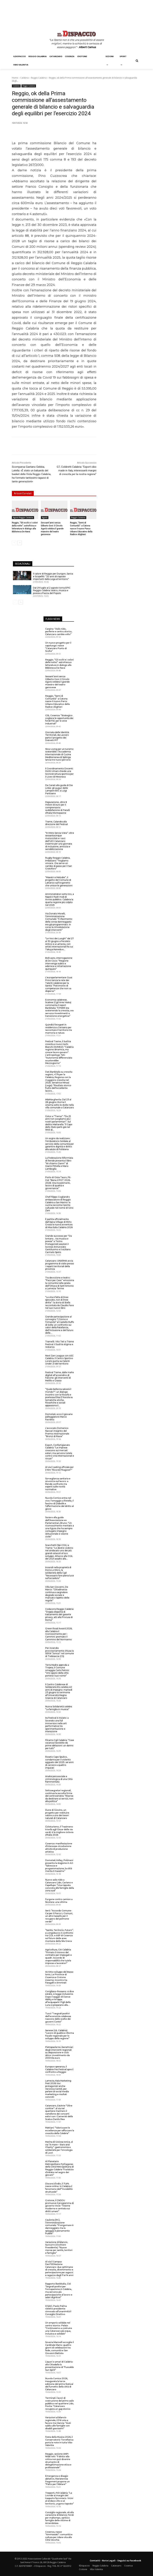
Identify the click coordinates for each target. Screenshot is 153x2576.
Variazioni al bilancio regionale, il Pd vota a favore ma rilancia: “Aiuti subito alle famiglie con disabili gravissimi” (58, 2423)
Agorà (44, 517)
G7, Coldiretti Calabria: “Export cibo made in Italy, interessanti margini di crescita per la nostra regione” (76, 470)
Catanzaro (116, 2565)
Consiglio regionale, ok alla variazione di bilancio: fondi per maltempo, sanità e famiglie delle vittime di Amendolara (59, 2517)
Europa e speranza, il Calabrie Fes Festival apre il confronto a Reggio (59, 2069)
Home (15, 77)
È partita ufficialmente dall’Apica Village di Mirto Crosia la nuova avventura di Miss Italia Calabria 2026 (59, 1223)
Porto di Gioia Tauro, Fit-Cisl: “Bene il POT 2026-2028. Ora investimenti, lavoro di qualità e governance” (58, 1182)
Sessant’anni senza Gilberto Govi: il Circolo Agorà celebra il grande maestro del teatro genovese (52, 529)
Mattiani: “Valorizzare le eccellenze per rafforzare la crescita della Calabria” (59, 2130)
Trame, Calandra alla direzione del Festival (56, 823)
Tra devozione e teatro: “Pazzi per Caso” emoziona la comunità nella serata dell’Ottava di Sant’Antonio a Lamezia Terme (59, 1283)
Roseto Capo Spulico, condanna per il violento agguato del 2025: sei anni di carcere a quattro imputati (59, 1762)
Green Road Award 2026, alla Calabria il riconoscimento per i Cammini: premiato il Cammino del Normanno (58, 1634)
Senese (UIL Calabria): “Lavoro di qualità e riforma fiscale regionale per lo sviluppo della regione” (59, 2034)
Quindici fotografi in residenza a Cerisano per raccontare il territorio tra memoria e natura (58, 1028)
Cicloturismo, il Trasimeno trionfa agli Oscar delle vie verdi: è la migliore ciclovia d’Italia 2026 (59, 1830)
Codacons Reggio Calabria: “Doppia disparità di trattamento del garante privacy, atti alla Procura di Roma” (59, 1614)
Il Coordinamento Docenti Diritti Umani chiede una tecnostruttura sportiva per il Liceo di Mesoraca (59, 772)
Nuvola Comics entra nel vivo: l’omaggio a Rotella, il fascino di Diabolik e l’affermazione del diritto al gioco (59, 1503)
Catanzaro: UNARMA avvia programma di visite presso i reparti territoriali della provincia (59, 1264)
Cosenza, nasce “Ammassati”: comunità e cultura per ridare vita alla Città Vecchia (58, 2536)
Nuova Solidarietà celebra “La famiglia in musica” (58, 1708)
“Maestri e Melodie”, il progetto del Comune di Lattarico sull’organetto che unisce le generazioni (58, 881)
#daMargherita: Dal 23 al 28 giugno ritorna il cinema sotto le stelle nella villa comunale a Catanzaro (59, 1103)
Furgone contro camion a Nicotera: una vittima (58, 1900)
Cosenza (128, 2565)
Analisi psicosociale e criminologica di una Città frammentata (58, 1779)
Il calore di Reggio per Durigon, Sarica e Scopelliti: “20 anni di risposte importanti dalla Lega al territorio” (53, 576)
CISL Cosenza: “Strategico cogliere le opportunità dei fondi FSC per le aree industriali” (59, 719)
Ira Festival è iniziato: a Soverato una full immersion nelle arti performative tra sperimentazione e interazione (57, 1725)
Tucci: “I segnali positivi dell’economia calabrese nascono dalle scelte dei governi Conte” (58, 2017)
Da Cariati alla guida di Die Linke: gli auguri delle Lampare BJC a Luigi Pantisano (59, 789)
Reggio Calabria (39, 77)
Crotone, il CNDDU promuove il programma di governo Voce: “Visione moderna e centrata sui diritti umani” (59, 2205)
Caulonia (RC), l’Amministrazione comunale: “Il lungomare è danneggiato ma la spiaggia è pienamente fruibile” (59, 2227)
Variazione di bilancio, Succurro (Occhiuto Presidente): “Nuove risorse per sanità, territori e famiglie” (58, 2247)
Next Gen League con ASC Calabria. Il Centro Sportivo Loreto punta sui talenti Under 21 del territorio (59, 1359)
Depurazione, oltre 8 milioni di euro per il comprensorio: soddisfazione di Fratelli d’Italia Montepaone (57, 807)
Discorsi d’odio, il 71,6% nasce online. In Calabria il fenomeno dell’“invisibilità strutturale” (58, 2187)
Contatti (95, 2560)
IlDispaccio (84, 2565)
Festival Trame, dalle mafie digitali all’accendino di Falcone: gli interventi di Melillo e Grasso (59, 1376)
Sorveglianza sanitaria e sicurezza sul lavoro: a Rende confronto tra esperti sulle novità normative (57, 1484)
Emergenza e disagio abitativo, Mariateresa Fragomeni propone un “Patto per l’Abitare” (57, 2480)
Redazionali (22, 563)
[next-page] (19, 542)
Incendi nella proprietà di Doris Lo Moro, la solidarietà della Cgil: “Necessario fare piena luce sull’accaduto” (59, 1572)
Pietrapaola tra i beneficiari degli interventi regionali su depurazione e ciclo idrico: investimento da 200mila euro (59, 2052)
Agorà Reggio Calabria (23, 517)
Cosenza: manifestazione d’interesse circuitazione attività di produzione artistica (58, 1847)
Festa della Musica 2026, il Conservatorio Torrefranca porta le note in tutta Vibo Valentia (59, 2441)
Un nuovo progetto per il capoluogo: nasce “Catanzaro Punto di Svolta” (58, 646)
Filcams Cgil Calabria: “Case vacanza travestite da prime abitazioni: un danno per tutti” (59, 1744)
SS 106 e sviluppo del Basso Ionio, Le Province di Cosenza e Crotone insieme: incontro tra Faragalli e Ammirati (59, 1977)
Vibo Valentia (96, 2569)
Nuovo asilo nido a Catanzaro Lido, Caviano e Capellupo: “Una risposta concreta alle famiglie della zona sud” (59, 1885)
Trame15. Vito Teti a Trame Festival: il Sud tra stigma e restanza (59, 1344)
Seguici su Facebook (129, 2560)
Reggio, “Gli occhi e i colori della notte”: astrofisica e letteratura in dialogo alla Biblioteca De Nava (59, 663)
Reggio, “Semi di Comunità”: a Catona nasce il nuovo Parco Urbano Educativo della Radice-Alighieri (81, 529)
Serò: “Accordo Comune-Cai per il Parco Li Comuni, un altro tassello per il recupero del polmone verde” (59, 1916)
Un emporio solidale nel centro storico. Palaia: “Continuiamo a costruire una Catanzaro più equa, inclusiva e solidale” (58, 2328)
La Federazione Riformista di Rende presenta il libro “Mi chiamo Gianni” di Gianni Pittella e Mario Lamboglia (59, 1163)
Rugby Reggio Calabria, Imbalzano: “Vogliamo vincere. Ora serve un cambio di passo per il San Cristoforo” (58, 863)
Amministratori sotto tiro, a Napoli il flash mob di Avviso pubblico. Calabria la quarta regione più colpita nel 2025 (59, 899)
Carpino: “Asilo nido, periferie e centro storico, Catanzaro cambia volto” (58, 632)
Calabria (24, 77)
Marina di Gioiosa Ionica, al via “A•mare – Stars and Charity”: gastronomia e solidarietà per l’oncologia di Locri (59, 2147)
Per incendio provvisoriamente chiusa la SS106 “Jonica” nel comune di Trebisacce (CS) (59, 1652)
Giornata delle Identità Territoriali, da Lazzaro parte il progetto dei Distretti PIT (57, 736)
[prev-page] (14, 542)
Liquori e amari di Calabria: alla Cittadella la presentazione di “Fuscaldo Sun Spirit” (59, 2365)
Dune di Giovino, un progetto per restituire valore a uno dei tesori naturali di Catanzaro (57, 1814)
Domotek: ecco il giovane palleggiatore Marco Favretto (59, 1417)
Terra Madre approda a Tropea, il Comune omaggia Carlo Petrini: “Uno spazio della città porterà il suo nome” (57, 1670)
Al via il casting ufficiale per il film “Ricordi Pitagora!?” (59, 1468)
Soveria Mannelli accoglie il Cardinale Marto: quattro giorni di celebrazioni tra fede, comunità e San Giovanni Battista (59, 2347)
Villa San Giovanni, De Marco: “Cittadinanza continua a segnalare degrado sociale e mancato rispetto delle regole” (57, 1594)
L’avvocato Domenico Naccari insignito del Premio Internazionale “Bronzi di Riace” (57, 1432)
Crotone (83, 2569)
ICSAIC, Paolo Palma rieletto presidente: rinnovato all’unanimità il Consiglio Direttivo (58, 2310)
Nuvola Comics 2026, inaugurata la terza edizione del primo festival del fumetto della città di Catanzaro (59, 2384)
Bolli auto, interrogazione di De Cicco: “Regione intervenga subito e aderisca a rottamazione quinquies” (58, 963)
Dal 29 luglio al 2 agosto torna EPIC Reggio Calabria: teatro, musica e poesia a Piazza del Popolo (51, 590)
